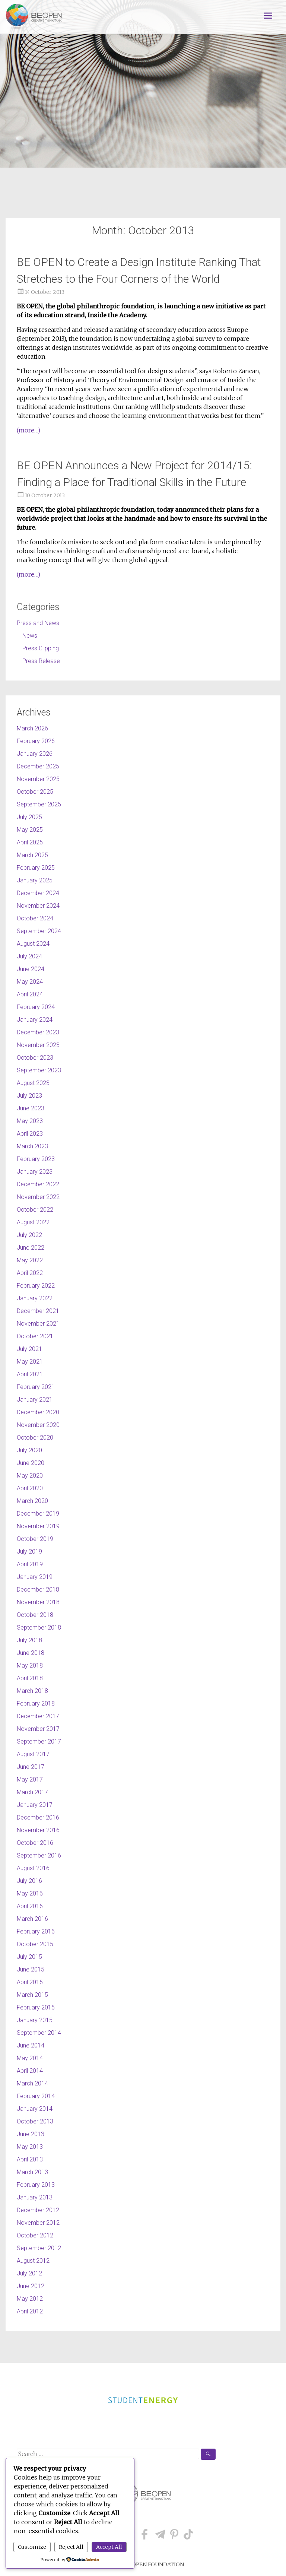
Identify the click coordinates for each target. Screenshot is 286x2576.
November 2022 (38, 1196)
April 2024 (30, 994)
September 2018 (39, 1627)
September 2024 (39, 931)
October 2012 (35, 2235)
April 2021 (30, 1374)
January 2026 (35, 753)
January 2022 (35, 1298)
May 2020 (30, 1475)
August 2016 (33, 1868)
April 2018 (30, 1678)
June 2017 (30, 1766)
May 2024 (30, 981)
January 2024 (35, 1019)
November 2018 (38, 1602)
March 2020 (32, 1500)
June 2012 (30, 2286)
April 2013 (30, 2159)
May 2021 (30, 1361)
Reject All (71, 2547)
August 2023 (33, 1082)
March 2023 (32, 1146)
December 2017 (38, 1716)
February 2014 (36, 2096)
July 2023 (29, 1095)
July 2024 (29, 956)
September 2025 (39, 804)
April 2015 (30, 1982)
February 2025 (36, 867)
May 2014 (30, 2058)
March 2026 (32, 728)
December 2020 (38, 1412)
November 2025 (38, 779)
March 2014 (32, 2083)
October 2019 (35, 1538)
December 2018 (38, 1589)
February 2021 (36, 1386)
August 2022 (33, 1222)
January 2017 (35, 1804)
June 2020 (30, 1462)
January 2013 (35, 2197)
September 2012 (39, 2248)
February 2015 (36, 2007)
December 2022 (38, 1184)
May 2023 (30, 1120)
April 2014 (30, 2070)
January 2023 (35, 1171)
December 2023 (38, 1032)
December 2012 (38, 2210)
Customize (32, 2547)
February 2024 (36, 1007)
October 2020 (35, 1437)
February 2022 (36, 1285)
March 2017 (32, 1792)
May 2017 (30, 1779)
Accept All (109, 2547)
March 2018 (32, 1690)
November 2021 (38, 1323)
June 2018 (30, 1652)
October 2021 (35, 1336)
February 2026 (36, 741)
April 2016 (30, 1906)
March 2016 (32, 1918)
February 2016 (36, 1931)
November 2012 (38, 2222)
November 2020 (38, 1424)
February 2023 (36, 1158)
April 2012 (30, 2311)
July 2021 (29, 1348)
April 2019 (30, 1564)
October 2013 (35, 2121)
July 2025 (29, 817)
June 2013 (30, 2134)
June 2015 (30, 1969)
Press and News (38, 622)
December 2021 (38, 1310)
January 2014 (35, 2108)
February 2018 (36, 1703)
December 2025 (38, 766)
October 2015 (35, 1944)
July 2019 (29, 1551)
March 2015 (32, 1994)
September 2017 (39, 1741)
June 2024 (30, 969)
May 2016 (30, 1893)
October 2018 (35, 1614)
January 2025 (35, 880)
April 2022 (30, 1272)
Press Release (41, 660)
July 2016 (29, 1880)
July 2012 (29, 2273)
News (29, 635)
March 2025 (32, 855)
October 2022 (35, 1209)
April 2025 (30, 842)
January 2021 (35, 1399)
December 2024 (38, 893)
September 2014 (39, 2032)
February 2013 (36, 2184)
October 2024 (35, 918)
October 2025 (35, 791)
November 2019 (38, 1526)
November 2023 (38, 1045)
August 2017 (33, 1754)
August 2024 (33, 943)
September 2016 (39, 1855)
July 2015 (29, 1956)
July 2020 (29, 1450)
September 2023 (39, 1070)
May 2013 (30, 2146)
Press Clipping (40, 648)
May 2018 (30, 1665)
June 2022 (30, 1247)
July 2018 (29, 1640)
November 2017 (38, 1728)
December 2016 (38, 1817)
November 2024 (38, 905)
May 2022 (30, 1260)
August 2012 (33, 2260)
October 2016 (35, 1842)
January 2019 (35, 1576)
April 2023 (30, 1133)
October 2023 (35, 1057)
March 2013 (32, 2172)
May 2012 (30, 2298)
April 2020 (30, 1488)
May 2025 (30, 829)
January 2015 (35, 2020)
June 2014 (30, 2045)
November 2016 (38, 1830)
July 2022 (29, 1234)
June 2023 (30, 1108)
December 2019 (38, 1513)
